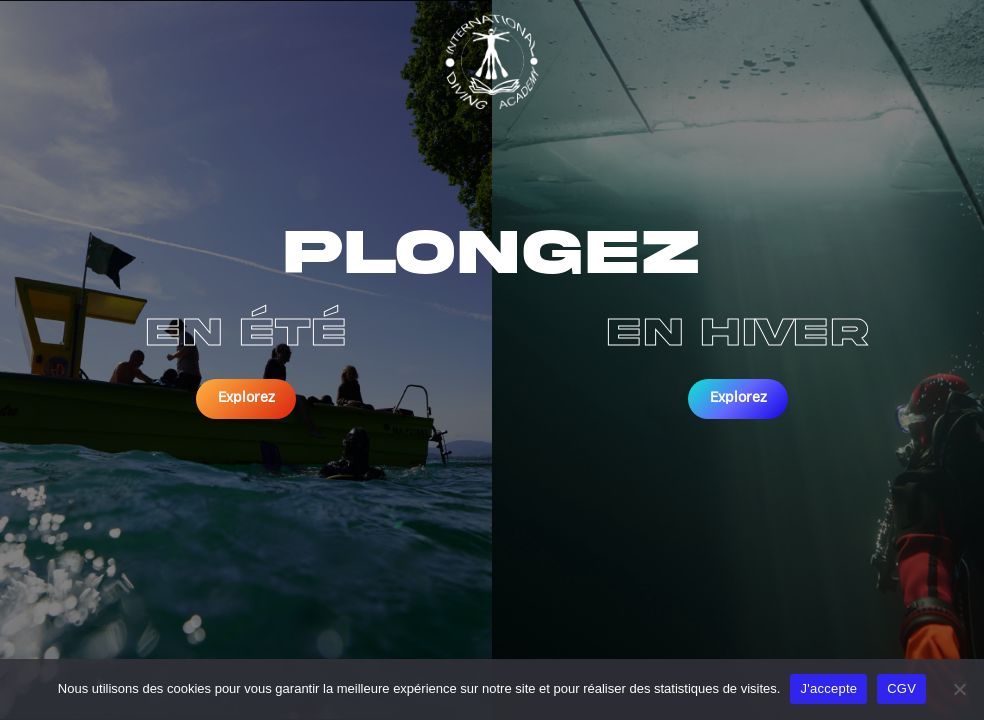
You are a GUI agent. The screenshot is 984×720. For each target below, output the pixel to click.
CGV (901, 688)
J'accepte (828, 688)
